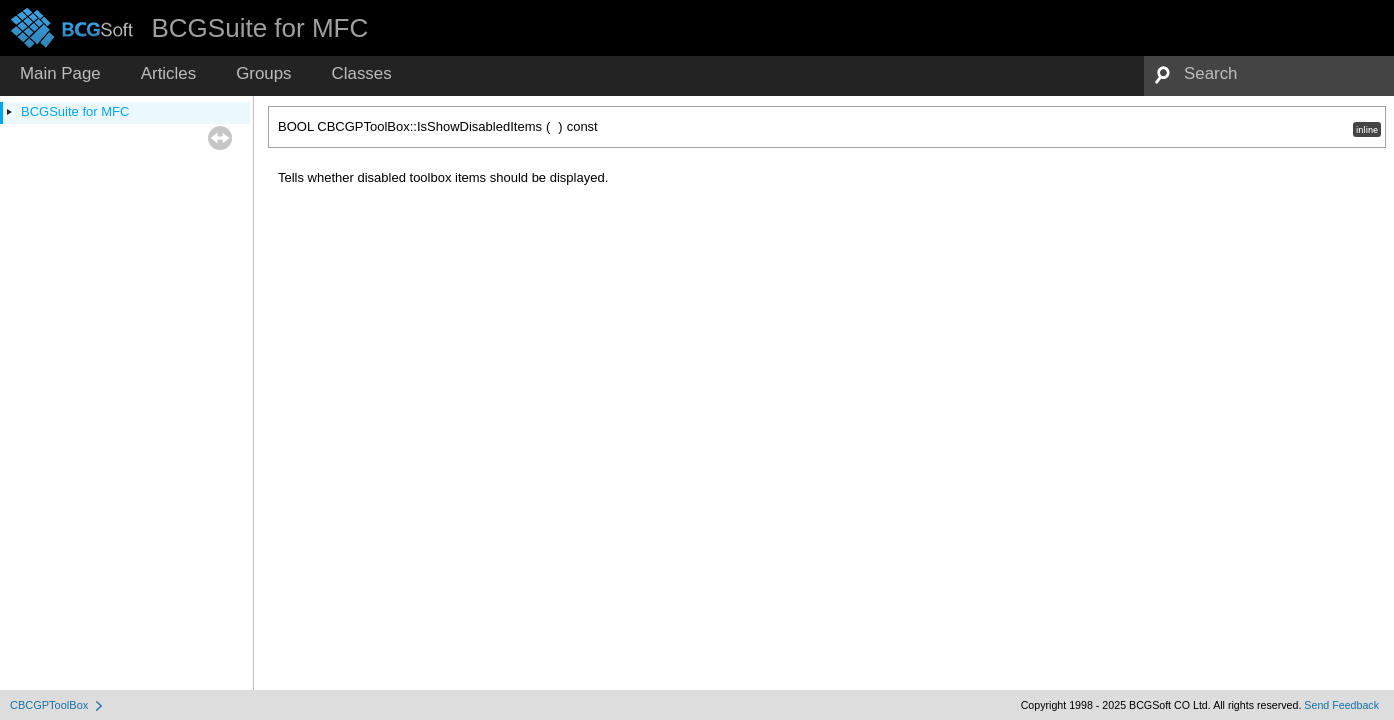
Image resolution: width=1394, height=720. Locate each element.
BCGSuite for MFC (75, 111)
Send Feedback (1341, 705)
